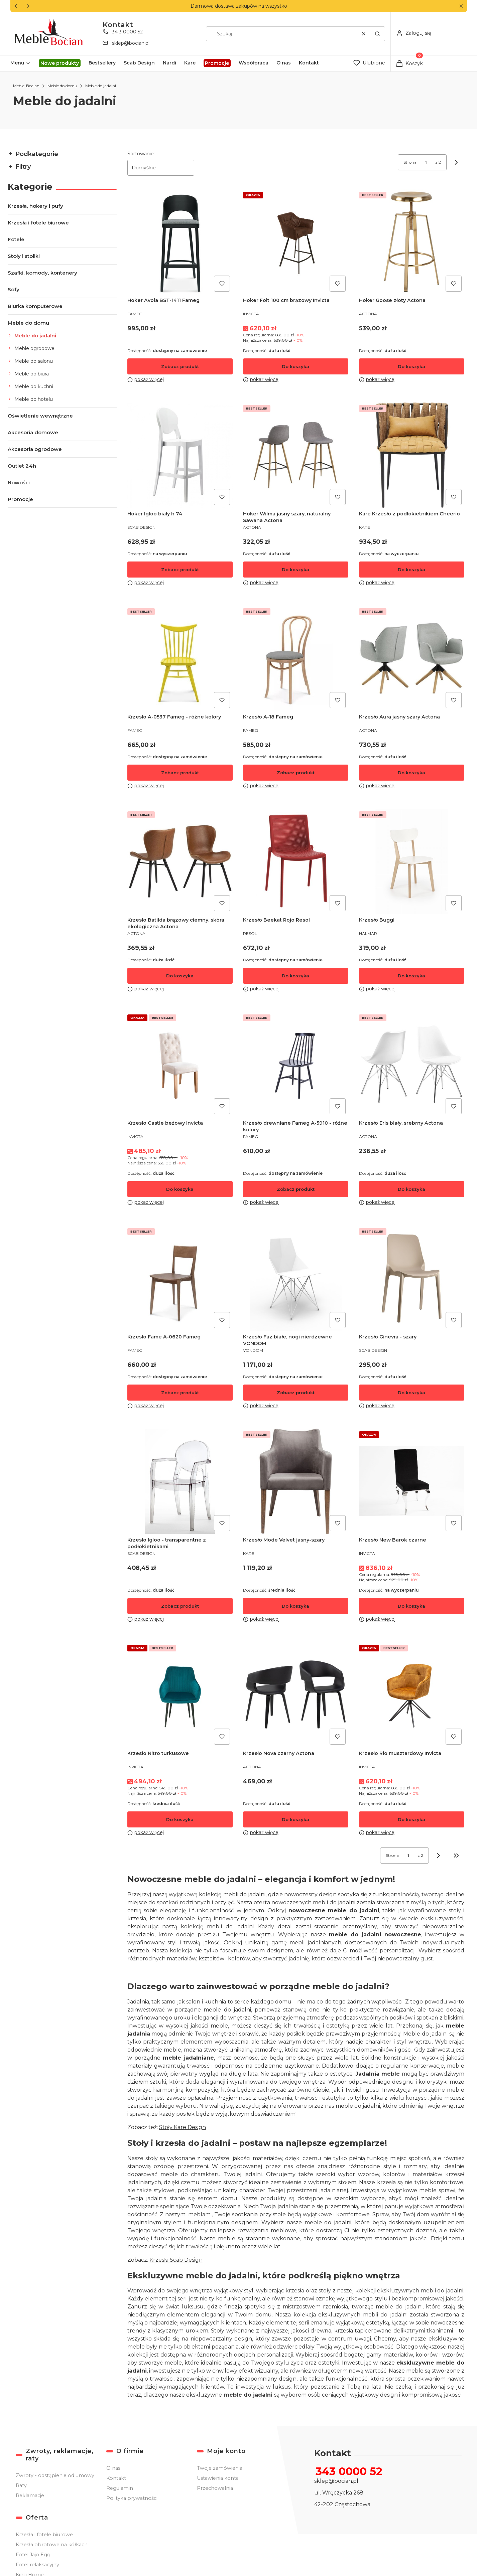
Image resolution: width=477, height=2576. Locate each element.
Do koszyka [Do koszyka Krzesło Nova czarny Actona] (295, 1819)
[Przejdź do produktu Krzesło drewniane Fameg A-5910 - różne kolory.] (295, 1064)
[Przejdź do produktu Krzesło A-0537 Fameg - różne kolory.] (179, 658)
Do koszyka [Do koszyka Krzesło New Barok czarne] (411, 1606)
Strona (409, 162)
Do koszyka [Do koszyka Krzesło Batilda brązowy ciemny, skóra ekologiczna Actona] (179, 975)
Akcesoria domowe (33, 432)
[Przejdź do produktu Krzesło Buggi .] (411, 861)
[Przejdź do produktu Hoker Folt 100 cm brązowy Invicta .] (295, 241)
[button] (461, 6)
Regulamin (119, 2488)
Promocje (20, 499)
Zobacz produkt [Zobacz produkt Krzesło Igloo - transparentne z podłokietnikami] (180, 1606)
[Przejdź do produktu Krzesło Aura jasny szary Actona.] (411, 658)
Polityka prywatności (131, 2498)
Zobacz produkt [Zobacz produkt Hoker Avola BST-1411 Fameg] (180, 366)
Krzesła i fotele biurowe (38, 222)
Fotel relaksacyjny (37, 2565)
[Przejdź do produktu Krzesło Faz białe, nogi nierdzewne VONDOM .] (295, 1277)
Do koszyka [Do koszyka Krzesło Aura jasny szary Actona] (411, 772)
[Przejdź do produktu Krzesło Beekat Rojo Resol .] (295, 861)
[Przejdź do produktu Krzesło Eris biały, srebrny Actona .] (411, 1064)
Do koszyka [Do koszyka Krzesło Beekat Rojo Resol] (295, 975)
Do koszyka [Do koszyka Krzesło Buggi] (411, 975)
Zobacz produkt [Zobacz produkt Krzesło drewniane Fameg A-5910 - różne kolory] (296, 1189)
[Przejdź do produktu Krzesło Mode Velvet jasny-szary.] (295, 1481)
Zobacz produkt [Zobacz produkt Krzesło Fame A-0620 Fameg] (180, 1392)
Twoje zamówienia (219, 2468)
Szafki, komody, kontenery (42, 273)
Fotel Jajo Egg (33, 2555)
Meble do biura (31, 374)
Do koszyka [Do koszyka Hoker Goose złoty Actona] (411, 366)
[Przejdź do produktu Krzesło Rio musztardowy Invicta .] (411, 1694)
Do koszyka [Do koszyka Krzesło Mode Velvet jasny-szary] (295, 1606)
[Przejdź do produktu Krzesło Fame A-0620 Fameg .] (179, 1277)
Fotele (16, 239)
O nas (113, 2468)
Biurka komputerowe (35, 306)
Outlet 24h (22, 466)
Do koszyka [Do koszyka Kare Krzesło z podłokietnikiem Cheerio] (411, 569)
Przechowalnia (215, 2488)
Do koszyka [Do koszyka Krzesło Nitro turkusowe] (179, 1819)
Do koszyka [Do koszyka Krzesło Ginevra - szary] (411, 1392)
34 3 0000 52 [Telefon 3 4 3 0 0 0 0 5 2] (127, 32)
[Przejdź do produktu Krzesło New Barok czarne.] (411, 1481)
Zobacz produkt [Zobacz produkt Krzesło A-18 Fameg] (296, 772)
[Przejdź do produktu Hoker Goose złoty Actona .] (411, 241)
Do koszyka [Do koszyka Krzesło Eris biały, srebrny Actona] (411, 1189)
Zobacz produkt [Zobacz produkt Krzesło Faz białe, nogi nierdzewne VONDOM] (296, 1392)
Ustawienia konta (217, 2478)
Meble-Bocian (26, 85)
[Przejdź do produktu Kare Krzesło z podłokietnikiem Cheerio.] (411, 455)
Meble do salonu (33, 361)
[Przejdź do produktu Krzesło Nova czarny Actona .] (295, 1694)
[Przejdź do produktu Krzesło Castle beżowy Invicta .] (179, 1064)
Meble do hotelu (33, 399)
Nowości (19, 482)
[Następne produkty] (439, 1855)
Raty (21, 2485)
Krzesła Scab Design (175, 2259)
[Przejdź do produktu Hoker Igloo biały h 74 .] (179, 455)
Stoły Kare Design (182, 2127)
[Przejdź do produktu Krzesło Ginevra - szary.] (411, 1277)
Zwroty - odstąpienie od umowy (55, 2475)
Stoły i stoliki (24, 256)
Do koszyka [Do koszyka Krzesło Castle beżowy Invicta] (179, 1189)
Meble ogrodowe (34, 348)
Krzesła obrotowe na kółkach (52, 2545)
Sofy (13, 289)
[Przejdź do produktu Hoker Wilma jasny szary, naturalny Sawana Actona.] (295, 455)
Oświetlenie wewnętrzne (40, 416)
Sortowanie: (140, 154)
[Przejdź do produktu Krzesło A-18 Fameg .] (295, 658)
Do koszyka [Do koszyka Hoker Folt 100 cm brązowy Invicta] (295, 366)
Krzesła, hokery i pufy (35, 206)
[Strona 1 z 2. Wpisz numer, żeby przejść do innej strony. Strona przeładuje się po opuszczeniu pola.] (426, 162)
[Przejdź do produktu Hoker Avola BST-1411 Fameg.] (179, 241)
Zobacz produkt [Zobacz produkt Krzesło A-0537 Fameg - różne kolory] (180, 772)
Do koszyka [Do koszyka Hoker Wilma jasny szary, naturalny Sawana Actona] (295, 569)
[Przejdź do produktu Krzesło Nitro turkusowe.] (179, 1694)
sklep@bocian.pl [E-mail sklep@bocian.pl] (130, 43)
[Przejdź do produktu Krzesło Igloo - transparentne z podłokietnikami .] (179, 1481)
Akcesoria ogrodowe (35, 449)
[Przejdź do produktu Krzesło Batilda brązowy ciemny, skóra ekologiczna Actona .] (179, 861)
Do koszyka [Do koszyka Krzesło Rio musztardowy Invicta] (411, 1819)
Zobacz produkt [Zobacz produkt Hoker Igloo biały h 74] (180, 569)
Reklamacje (30, 2495)
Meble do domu (62, 85)
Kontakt (116, 2478)
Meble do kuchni (33, 386)
